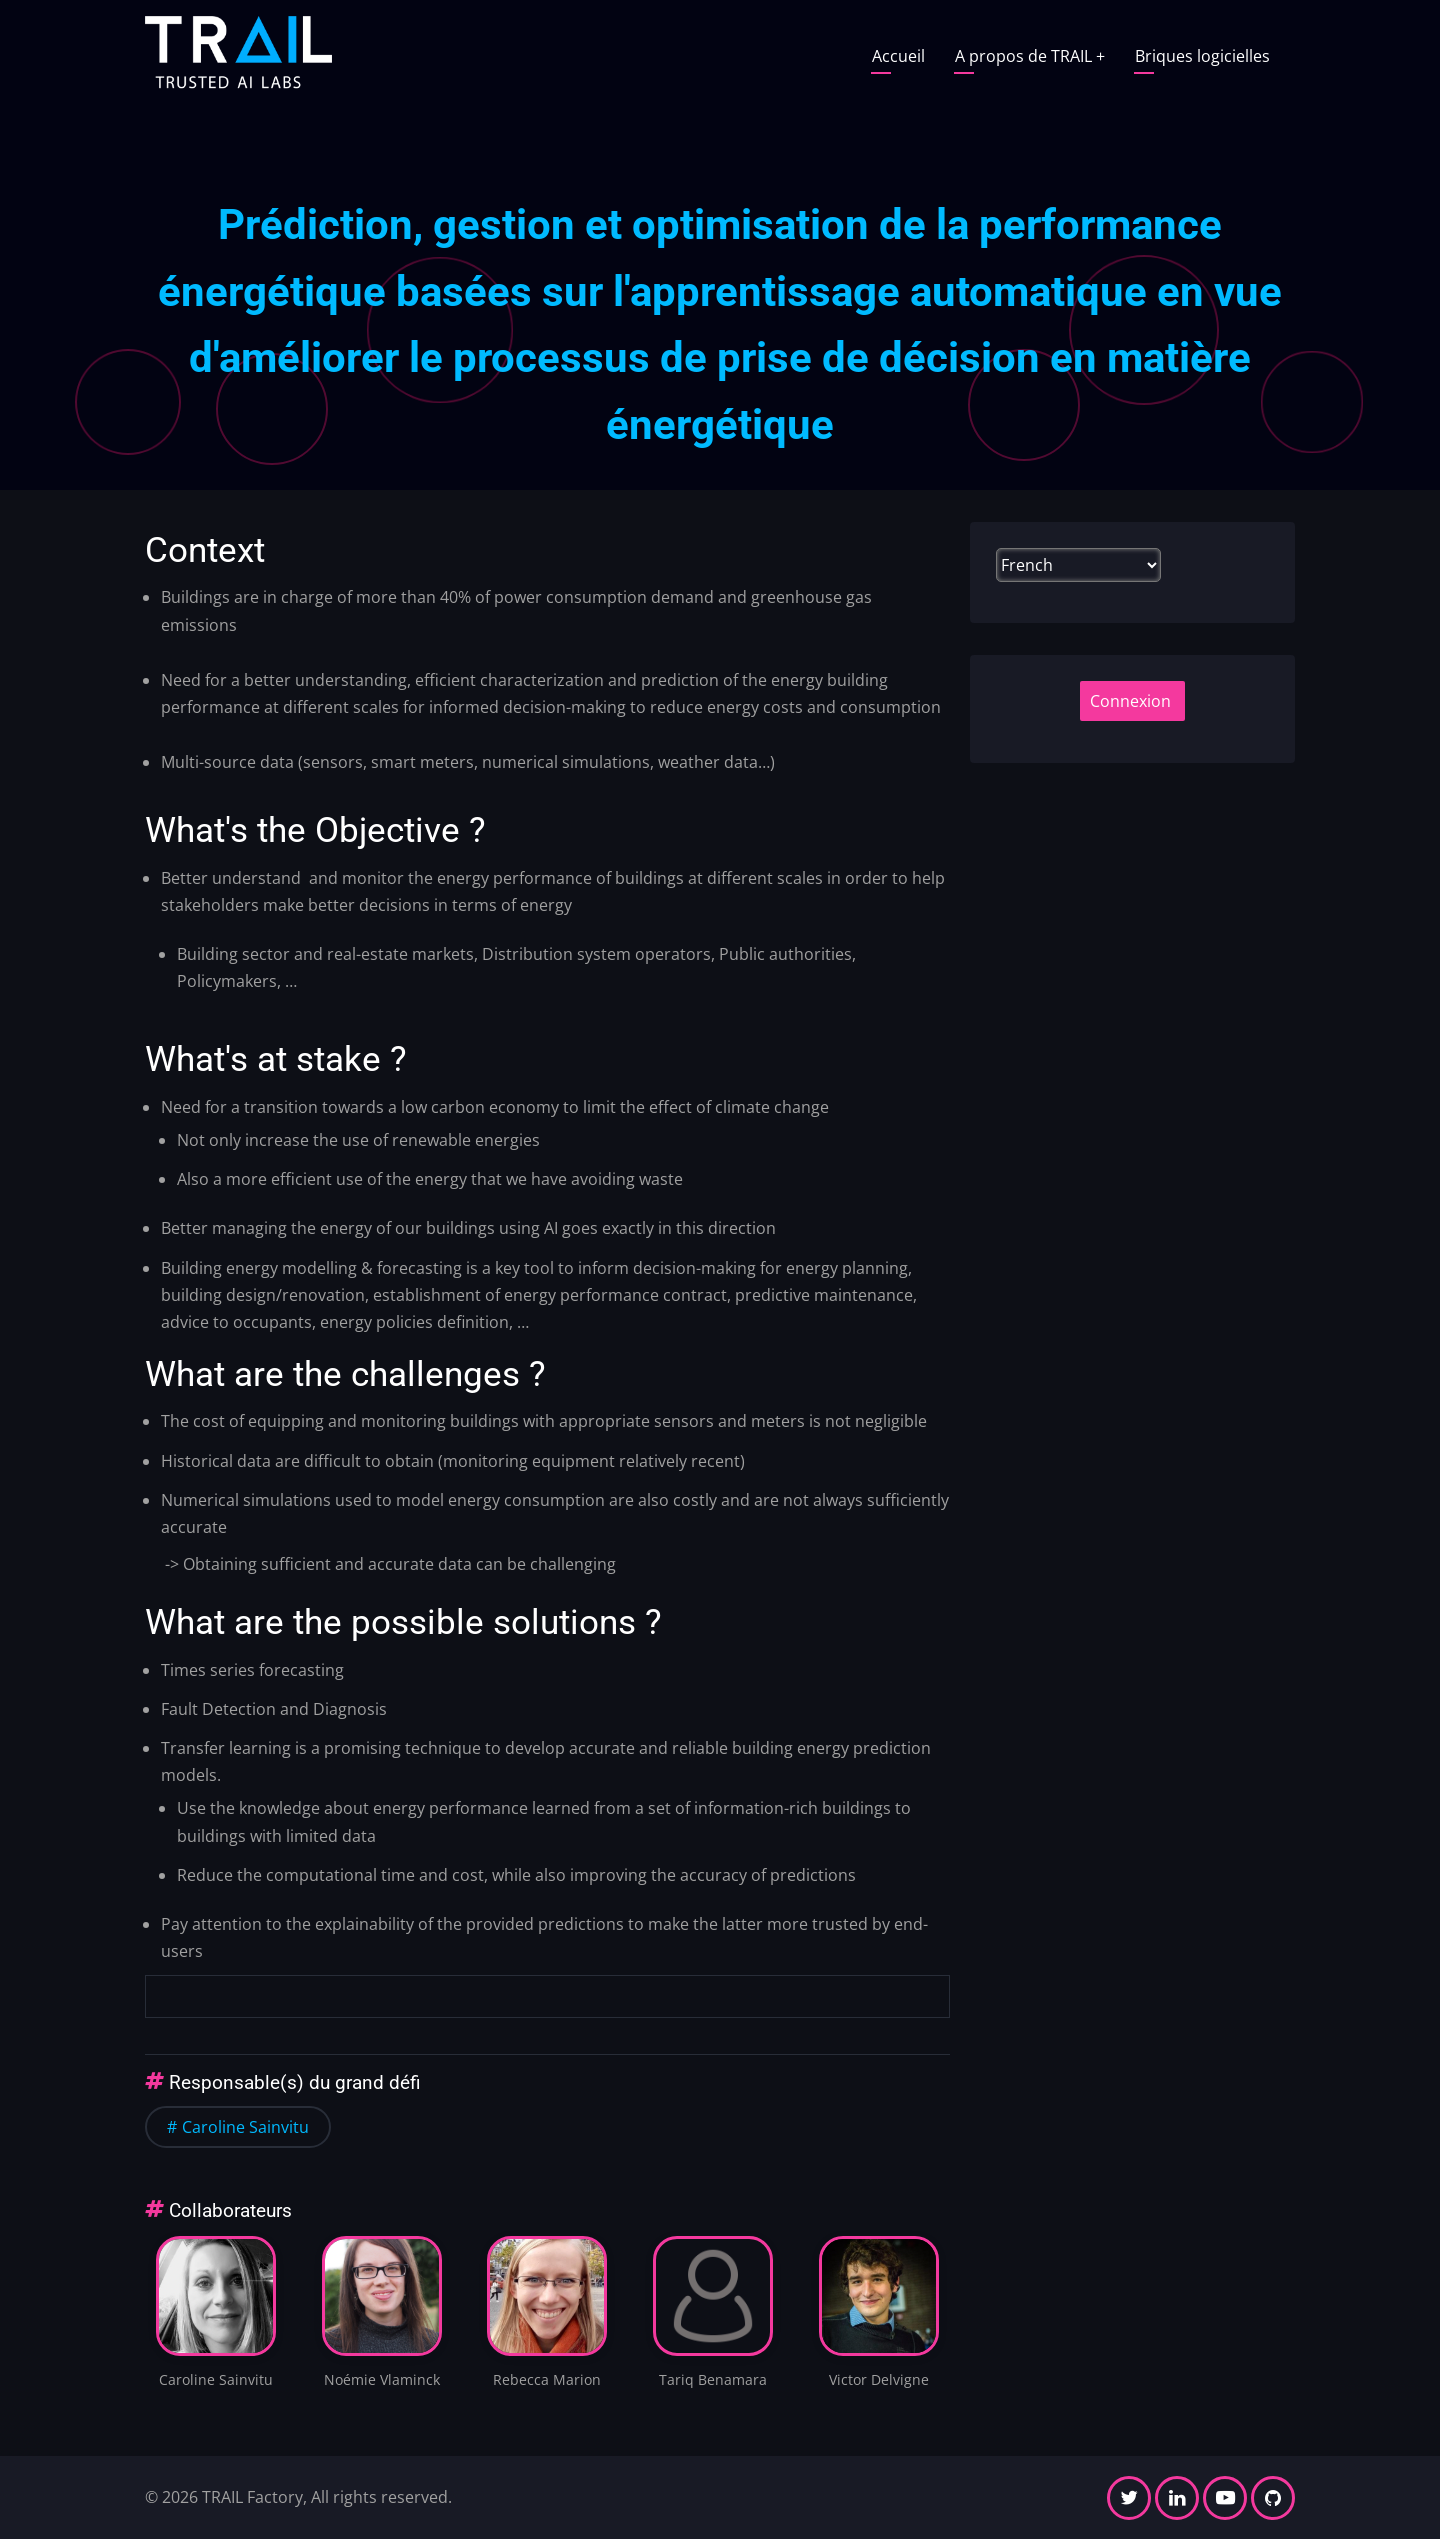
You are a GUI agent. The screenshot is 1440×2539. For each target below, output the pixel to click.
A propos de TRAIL (1030, 56)
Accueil (898, 56)
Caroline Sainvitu (245, 2127)
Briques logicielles (1202, 56)
